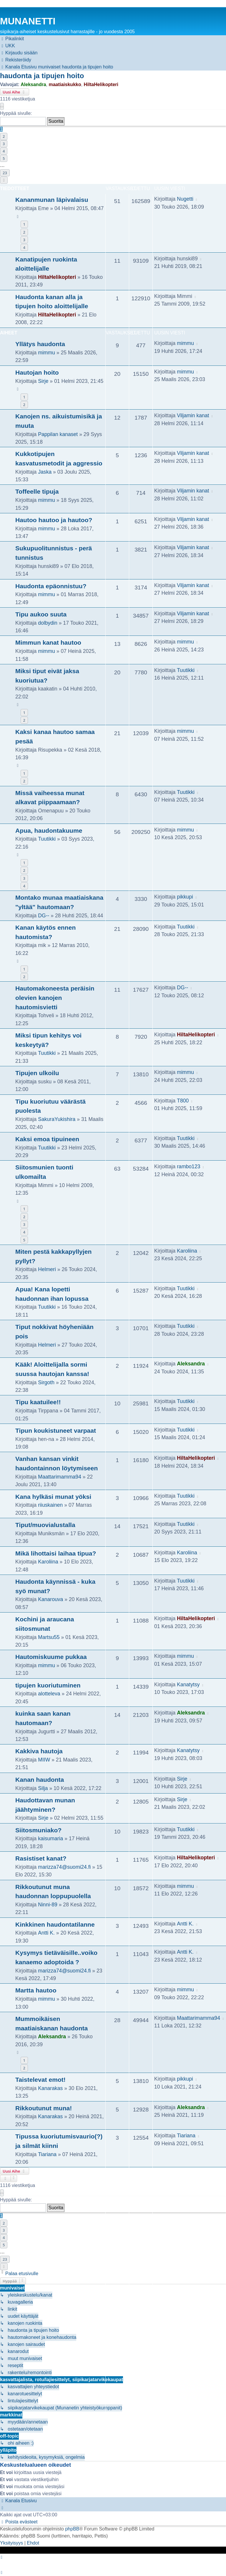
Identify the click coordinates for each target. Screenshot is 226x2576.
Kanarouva (50, 1599)
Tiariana (47, 2154)
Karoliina (187, 1251)
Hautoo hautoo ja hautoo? (53, 520)
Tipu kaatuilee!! (38, 1402)
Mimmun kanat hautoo (48, 642)
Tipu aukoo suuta (41, 614)
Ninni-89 (47, 1905)
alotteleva (49, 1694)
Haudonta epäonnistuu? (51, 586)
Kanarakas (50, 2088)
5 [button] (4, 158)
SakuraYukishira (56, 1119)
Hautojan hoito (37, 372)
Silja (43, 1788)
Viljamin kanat (193, 415)
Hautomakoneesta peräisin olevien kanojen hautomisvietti (54, 997)
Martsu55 (48, 1637)
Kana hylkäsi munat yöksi (53, 1496)
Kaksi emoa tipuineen (47, 1139)
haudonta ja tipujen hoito (42, 76)
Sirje (43, 381)
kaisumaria (50, 1838)
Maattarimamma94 (59, 1477)
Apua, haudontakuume (48, 830)
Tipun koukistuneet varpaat (55, 1430)
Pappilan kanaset (58, 434)
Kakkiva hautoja (39, 1751)
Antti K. (46, 1933)
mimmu (46, 353)
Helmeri (47, 1269)
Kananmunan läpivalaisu (51, 199)
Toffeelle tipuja (37, 491)
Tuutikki (186, 670)
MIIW (44, 1760)
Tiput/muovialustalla (45, 1524)
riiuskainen (50, 1505)
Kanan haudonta (39, 1779)
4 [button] (4, 151)
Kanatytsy (188, 1684)
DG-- (43, 916)
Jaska (44, 472)
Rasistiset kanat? (41, 1858)
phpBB (72, 2528)
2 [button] (4, 136)
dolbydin (47, 623)
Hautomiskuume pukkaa (51, 1656)
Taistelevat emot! (40, 2079)
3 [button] (4, 143)
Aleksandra (33, 84)
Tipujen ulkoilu (37, 1073)
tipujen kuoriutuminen (48, 1685)
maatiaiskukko (65, 84)
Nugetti (185, 199)
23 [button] (5, 172)
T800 (183, 1101)
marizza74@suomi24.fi (64, 1867)
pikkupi (185, 897)
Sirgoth (46, 1382)
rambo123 (188, 1166)
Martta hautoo (35, 1990)
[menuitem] (7, 45)
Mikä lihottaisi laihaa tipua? (55, 1553)
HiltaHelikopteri (101, 84)
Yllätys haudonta (40, 344)
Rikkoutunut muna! (43, 2108)
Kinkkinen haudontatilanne (55, 1924)
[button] (2, 106)
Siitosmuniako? (38, 1830)
